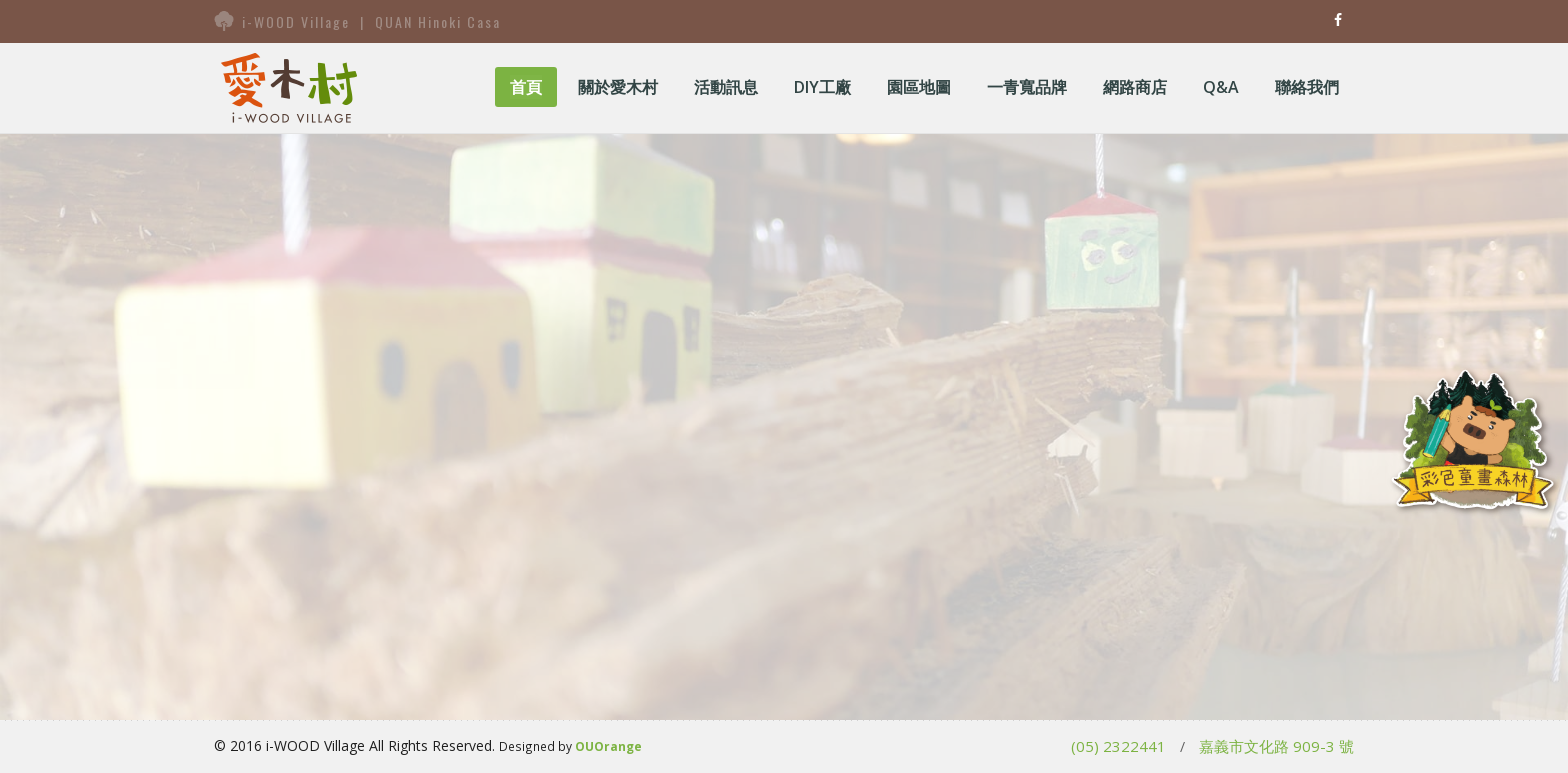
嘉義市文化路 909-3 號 (1276, 746)
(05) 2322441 (1118, 746)
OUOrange (608, 746)
